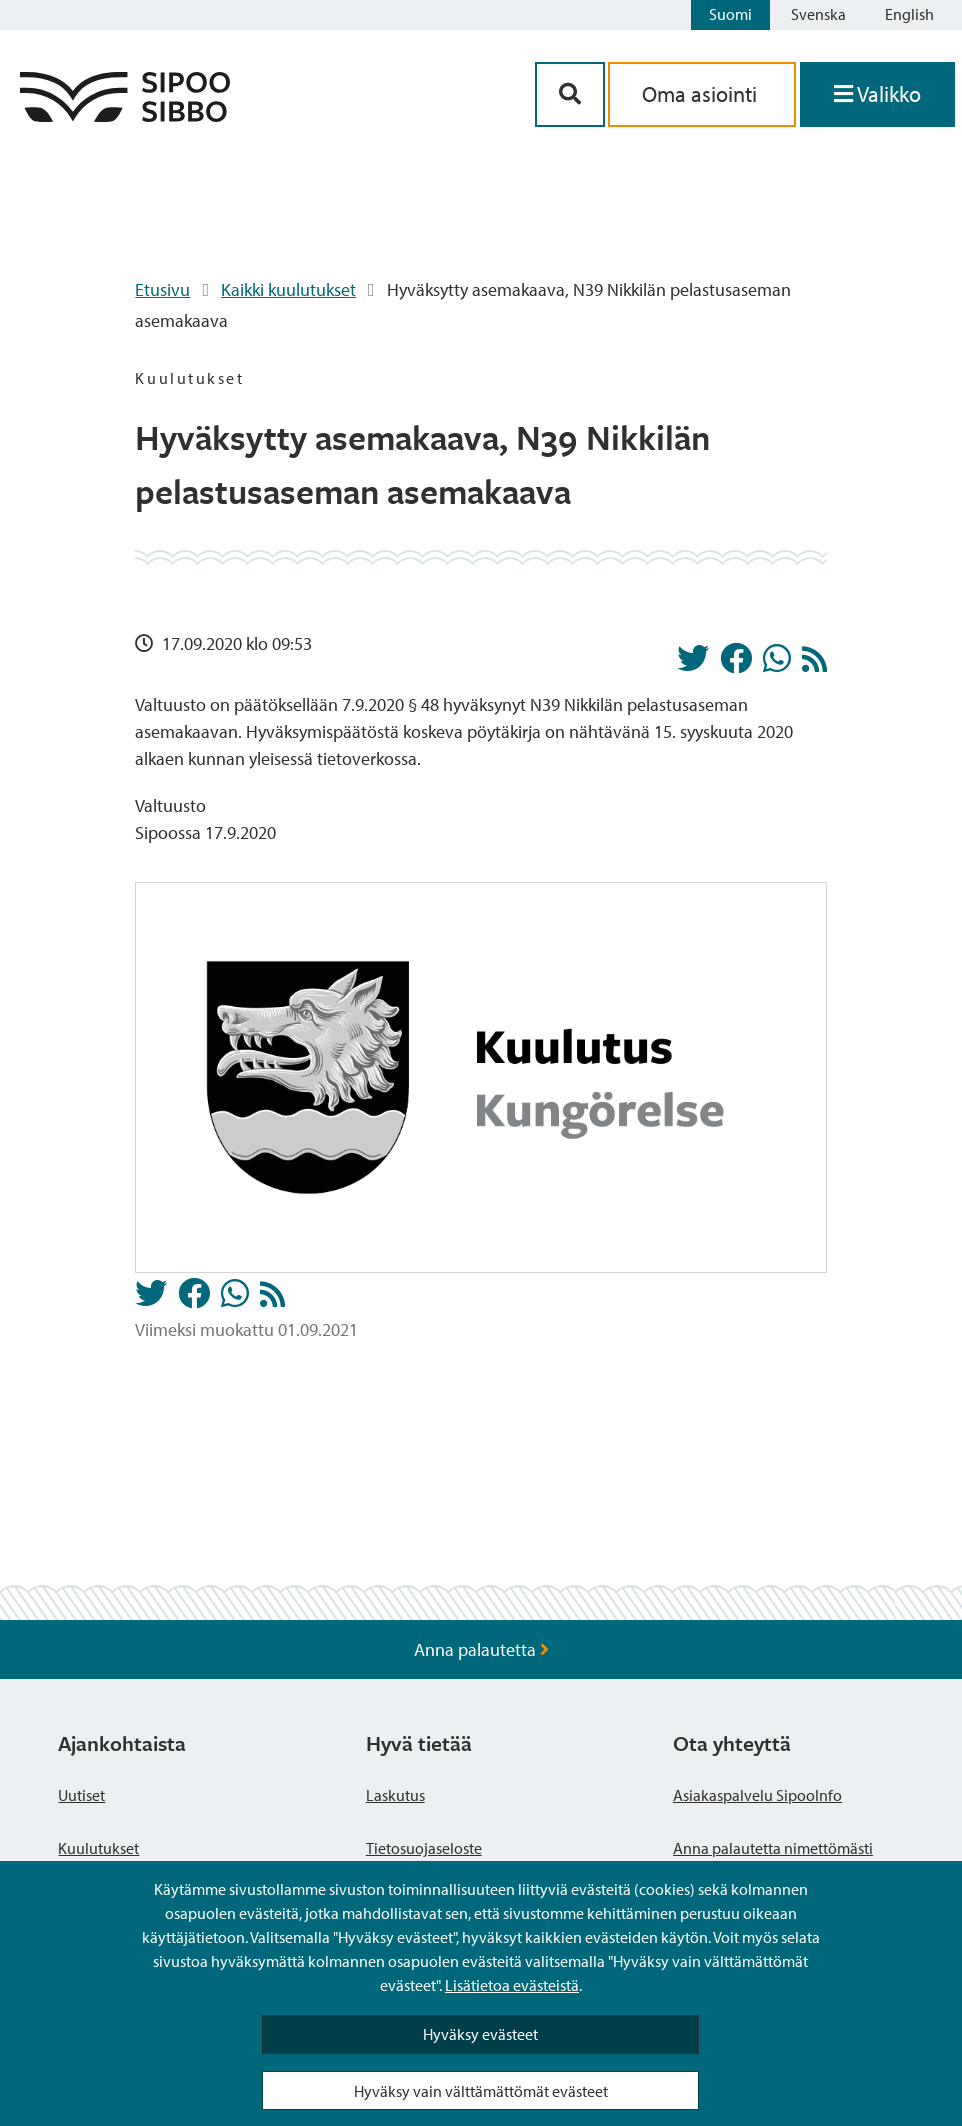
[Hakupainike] (570, 94)
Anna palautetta (481, 1649)
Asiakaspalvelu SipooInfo (757, 1795)
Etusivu (162, 289)
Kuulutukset (98, 1848)
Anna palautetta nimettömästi (773, 1848)
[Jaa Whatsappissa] (777, 664)
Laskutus (395, 1795)
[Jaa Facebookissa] (736, 664)
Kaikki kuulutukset (288, 289)
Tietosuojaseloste (424, 1848)
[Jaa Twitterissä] (693, 664)
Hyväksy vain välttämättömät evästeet (481, 2091)
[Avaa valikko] (877, 94)
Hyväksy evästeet (480, 2034)
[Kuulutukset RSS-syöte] (814, 664)
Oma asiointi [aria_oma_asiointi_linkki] (702, 94)
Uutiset (81, 1795)
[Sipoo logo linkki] (125, 115)
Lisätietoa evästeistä (512, 1985)
